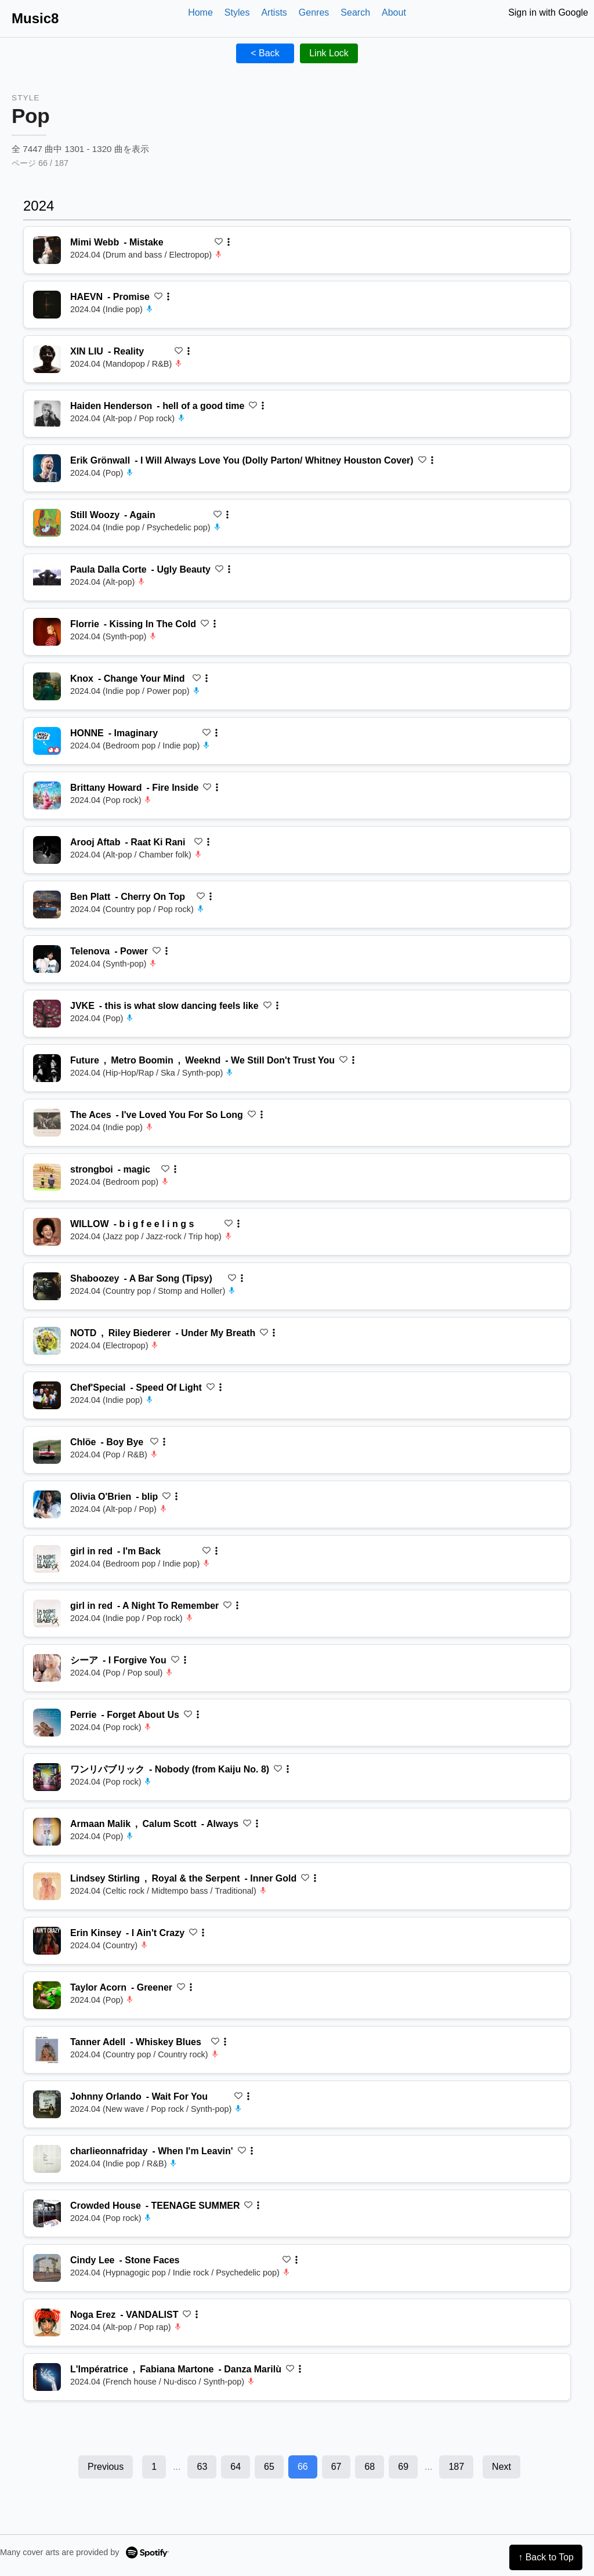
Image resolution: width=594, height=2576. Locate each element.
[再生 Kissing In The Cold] (47, 632)
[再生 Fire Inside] (47, 795)
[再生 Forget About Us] (47, 1722)
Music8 (35, 18)
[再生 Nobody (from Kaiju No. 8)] (47, 1777)
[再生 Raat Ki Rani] (47, 850)
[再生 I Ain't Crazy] (47, 1941)
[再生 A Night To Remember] (47, 1613)
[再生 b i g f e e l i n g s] (47, 1232)
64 (235, 2467)
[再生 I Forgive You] (47, 1668)
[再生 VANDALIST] (47, 2322)
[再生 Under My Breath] (47, 1341)
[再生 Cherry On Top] (47, 904)
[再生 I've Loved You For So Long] (47, 1123)
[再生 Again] (47, 523)
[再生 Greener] (47, 1995)
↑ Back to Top (546, 2557)
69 (403, 2467)
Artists (274, 12)
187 (456, 2467)
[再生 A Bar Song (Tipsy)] (47, 1286)
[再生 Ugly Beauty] (47, 577)
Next (501, 2467)
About (394, 12)
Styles (237, 12)
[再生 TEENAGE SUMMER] (47, 2213)
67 (336, 2467)
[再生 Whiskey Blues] (47, 2050)
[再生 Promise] (47, 305)
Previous (106, 2467)
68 (369, 2467)
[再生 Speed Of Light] (47, 1395)
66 (303, 2467)
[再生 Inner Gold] (47, 1886)
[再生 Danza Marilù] (47, 2377)
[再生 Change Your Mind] (47, 686)
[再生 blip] (47, 1504)
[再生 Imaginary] (47, 741)
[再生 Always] (47, 1832)
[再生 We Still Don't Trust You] (47, 1068)
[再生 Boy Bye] (47, 1450)
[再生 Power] (47, 959)
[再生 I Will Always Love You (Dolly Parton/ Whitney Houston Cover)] (47, 468)
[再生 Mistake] (47, 250)
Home (200, 12)
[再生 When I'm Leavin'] (47, 2159)
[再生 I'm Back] (47, 1559)
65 (269, 2467)
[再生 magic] (47, 1177)
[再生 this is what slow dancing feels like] (47, 1013)
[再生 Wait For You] (47, 2104)
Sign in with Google (548, 12)
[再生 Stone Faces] (47, 2268)
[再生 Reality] (47, 359)
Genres (314, 12)
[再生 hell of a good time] (47, 414)
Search (355, 12)
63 (202, 2467)
